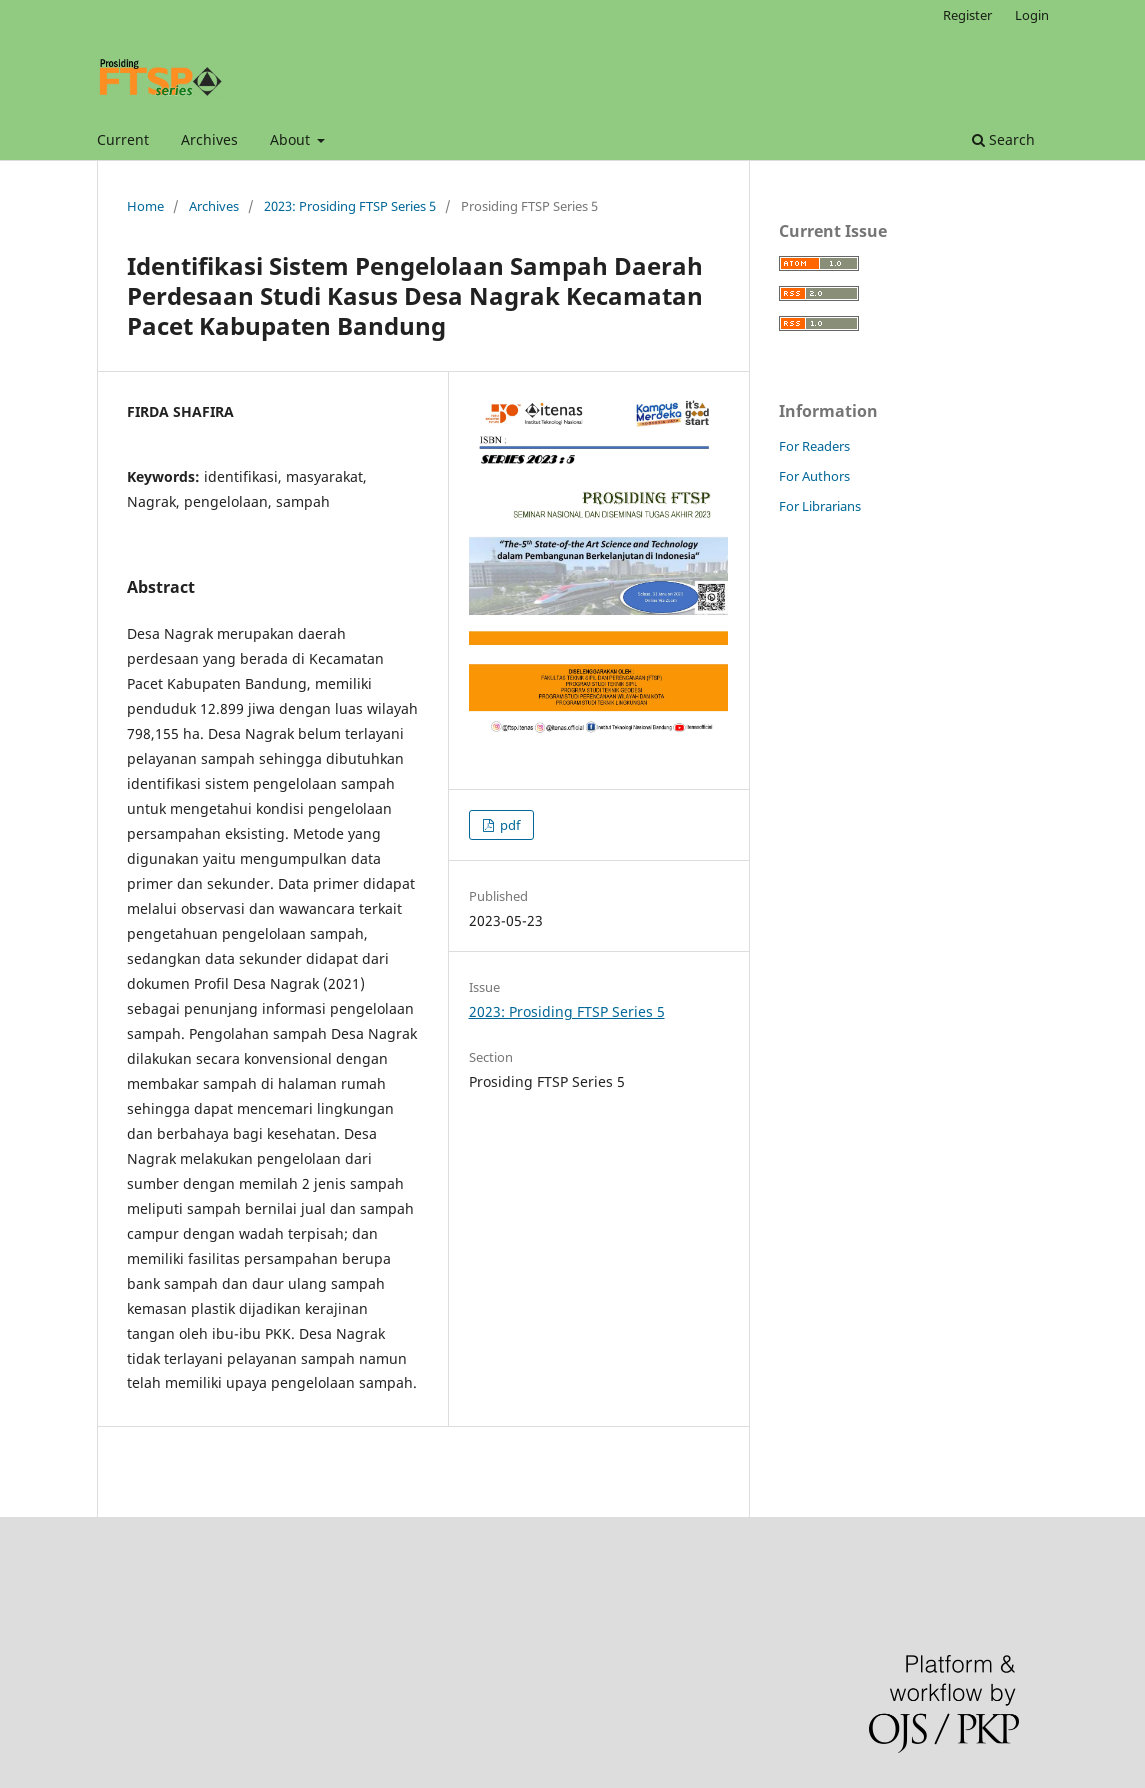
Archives (209, 139)
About (292, 139)
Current (123, 139)
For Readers (814, 446)
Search (1003, 139)
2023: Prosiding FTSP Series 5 (350, 206)
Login (1032, 15)
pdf (508, 825)
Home (145, 206)
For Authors (814, 476)
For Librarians (820, 506)
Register (967, 15)
